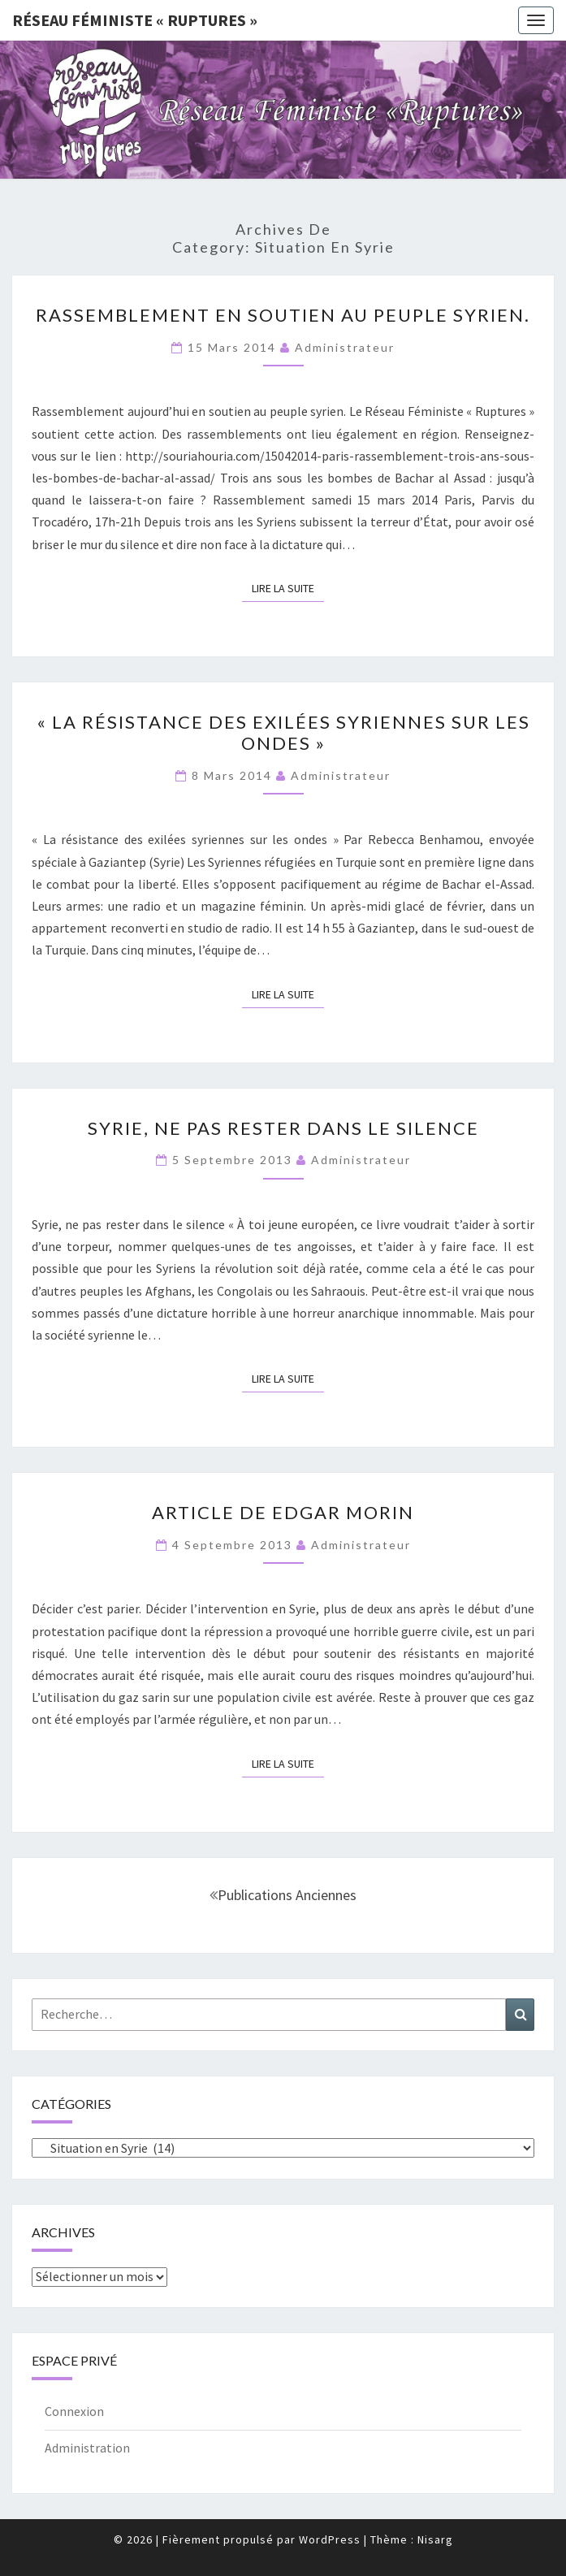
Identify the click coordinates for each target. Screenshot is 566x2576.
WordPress (330, 2539)
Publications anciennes (283, 1894)
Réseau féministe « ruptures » (134, 20)
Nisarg (435, 2539)
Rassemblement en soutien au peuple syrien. (283, 315)
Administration (87, 2448)
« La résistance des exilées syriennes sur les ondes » (283, 732)
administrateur (345, 347)
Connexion (74, 2411)
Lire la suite (288, 587)
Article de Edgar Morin (283, 1512)
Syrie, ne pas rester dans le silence (283, 1128)
